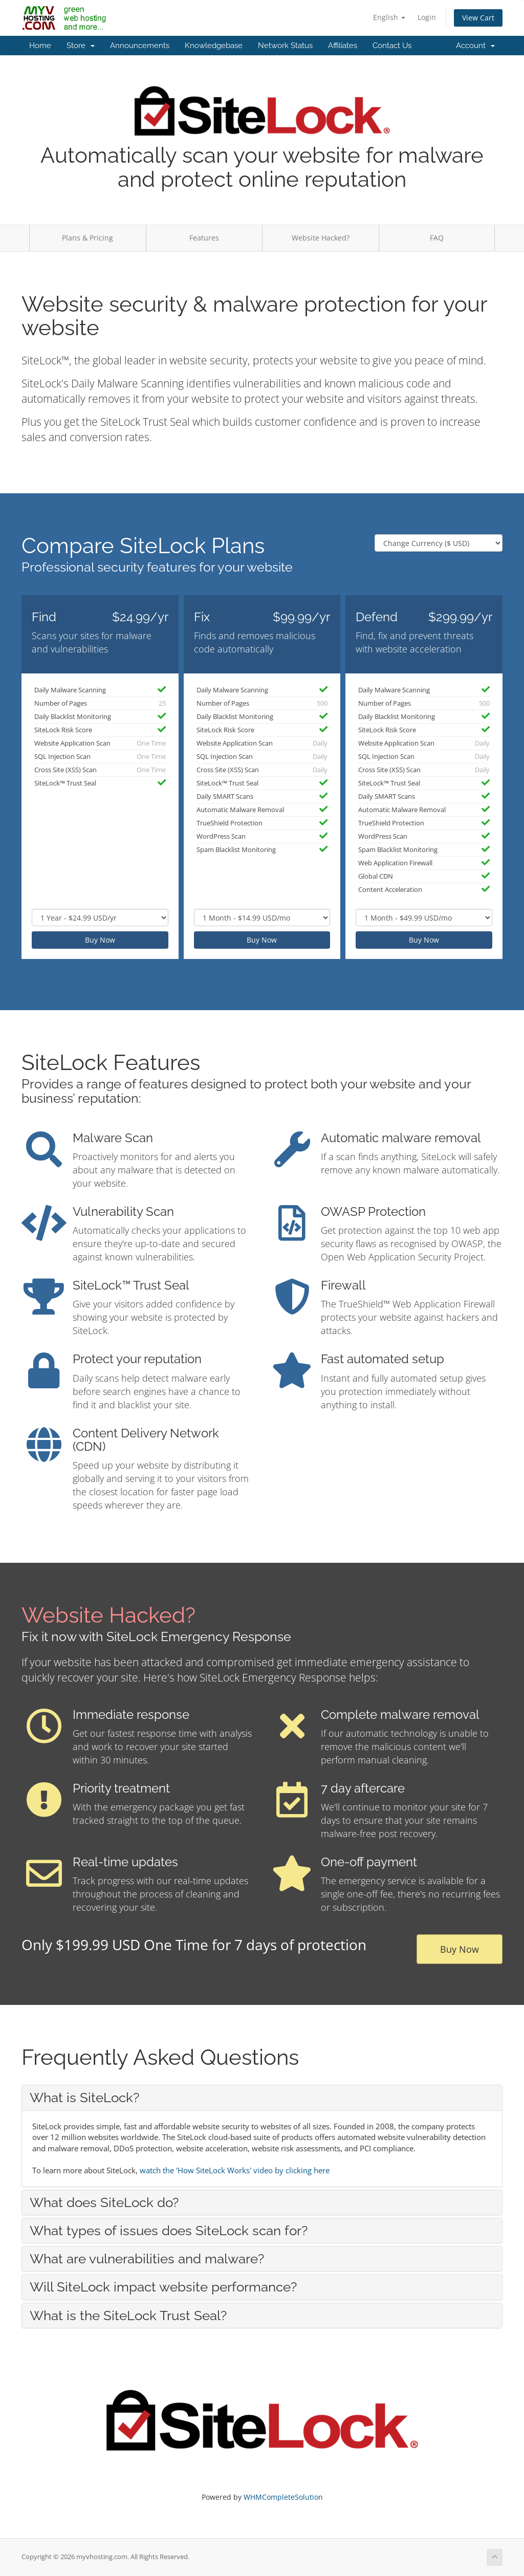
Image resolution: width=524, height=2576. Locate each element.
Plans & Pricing (87, 238)
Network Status (285, 45)
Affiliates (342, 45)
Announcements (139, 45)
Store (81, 45)
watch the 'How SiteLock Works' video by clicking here (235, 2170)
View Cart (478, 18)
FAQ (437, 238)
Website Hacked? (321, 238)
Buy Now (100, 940)
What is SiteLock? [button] (84, 2097)
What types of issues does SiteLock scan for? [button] (169, 2230)
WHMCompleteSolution (283, 2497)
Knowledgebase (214, 45)
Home (40, 45)
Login (427, 17)
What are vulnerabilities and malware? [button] (147, 2258)
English (389, 17)
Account (475, 45)
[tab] (262, 2097)
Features (204, 238)
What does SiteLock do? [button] (104, 2202)
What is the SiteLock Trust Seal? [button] (128, 2315)
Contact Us (392, 45)
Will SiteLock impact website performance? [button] (163, 2287)
